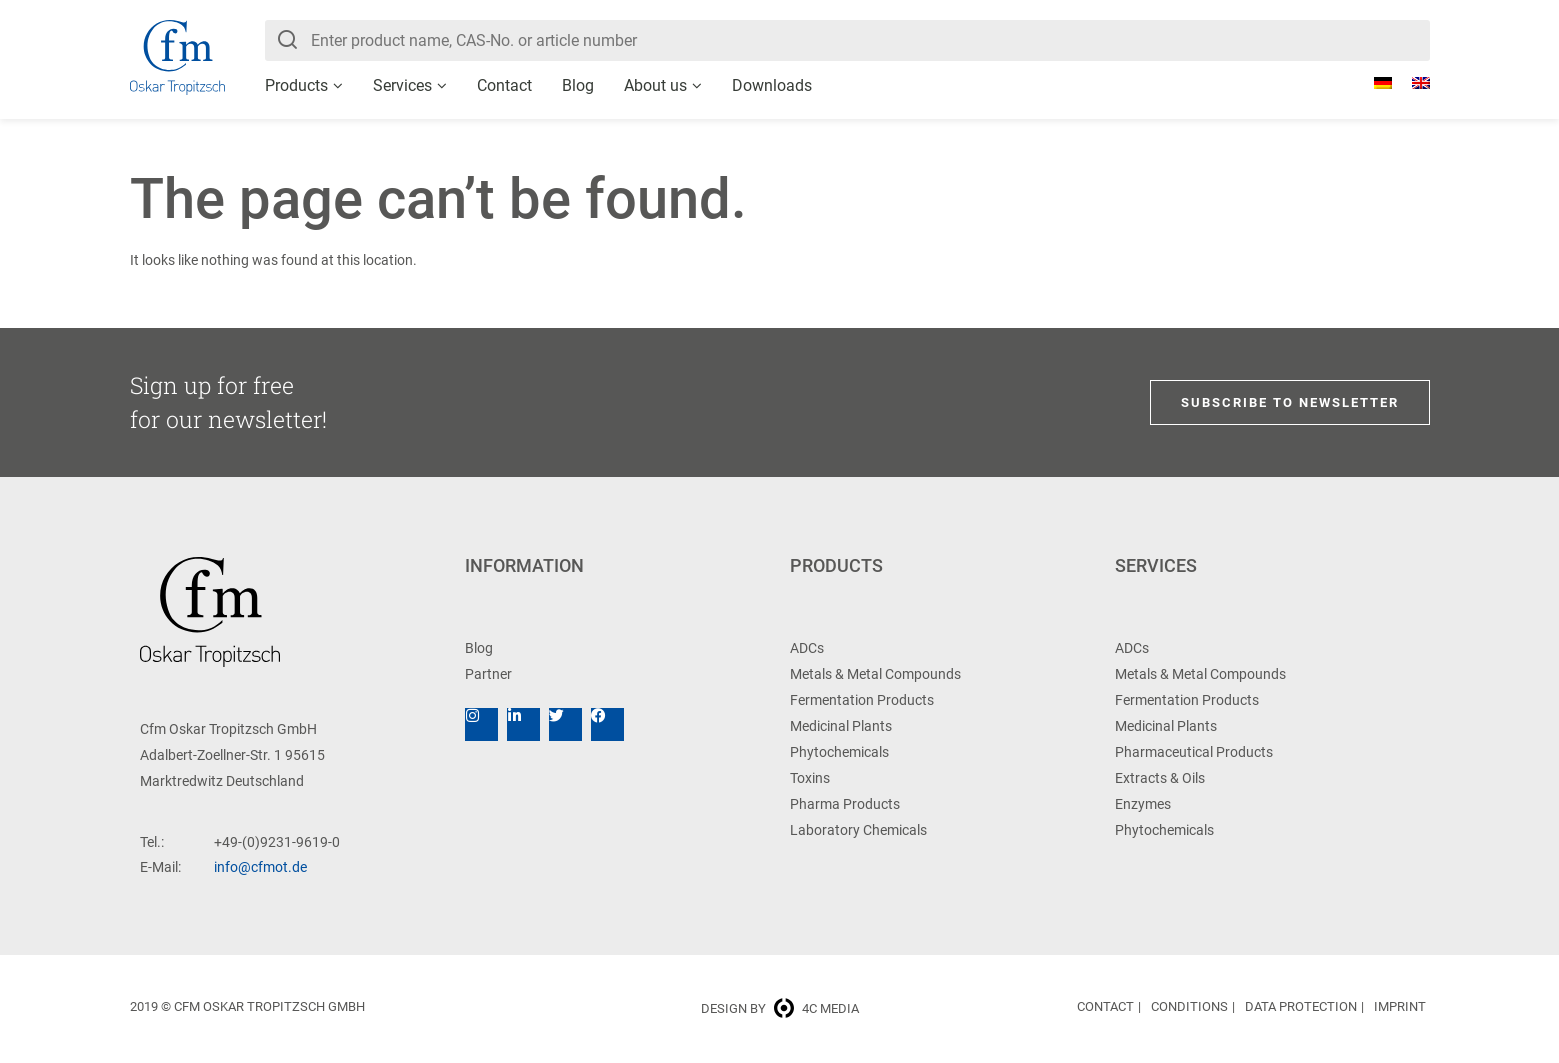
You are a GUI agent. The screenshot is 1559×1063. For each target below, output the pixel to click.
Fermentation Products (862, 700)
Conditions (1189, 1006)
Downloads (772, 85)
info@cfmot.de (260, 867)
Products (296, 85)
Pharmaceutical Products (1194, 752)
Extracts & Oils (1160, 778)
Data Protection (1301, 1006)
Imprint (1400, 1006)
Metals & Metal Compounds (875, 674)
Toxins (810, 778)
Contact (504, 85)
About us (655, 85)
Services (402, 85)
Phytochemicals (839, 752)
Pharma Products (845, 804)
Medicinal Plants (841, 726)
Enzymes (1143, 804)
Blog (578, 85)
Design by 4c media (780, 1008)
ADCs (807, 648)
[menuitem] (1373, 83)
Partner (488, 674)
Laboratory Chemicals (858, 830)
